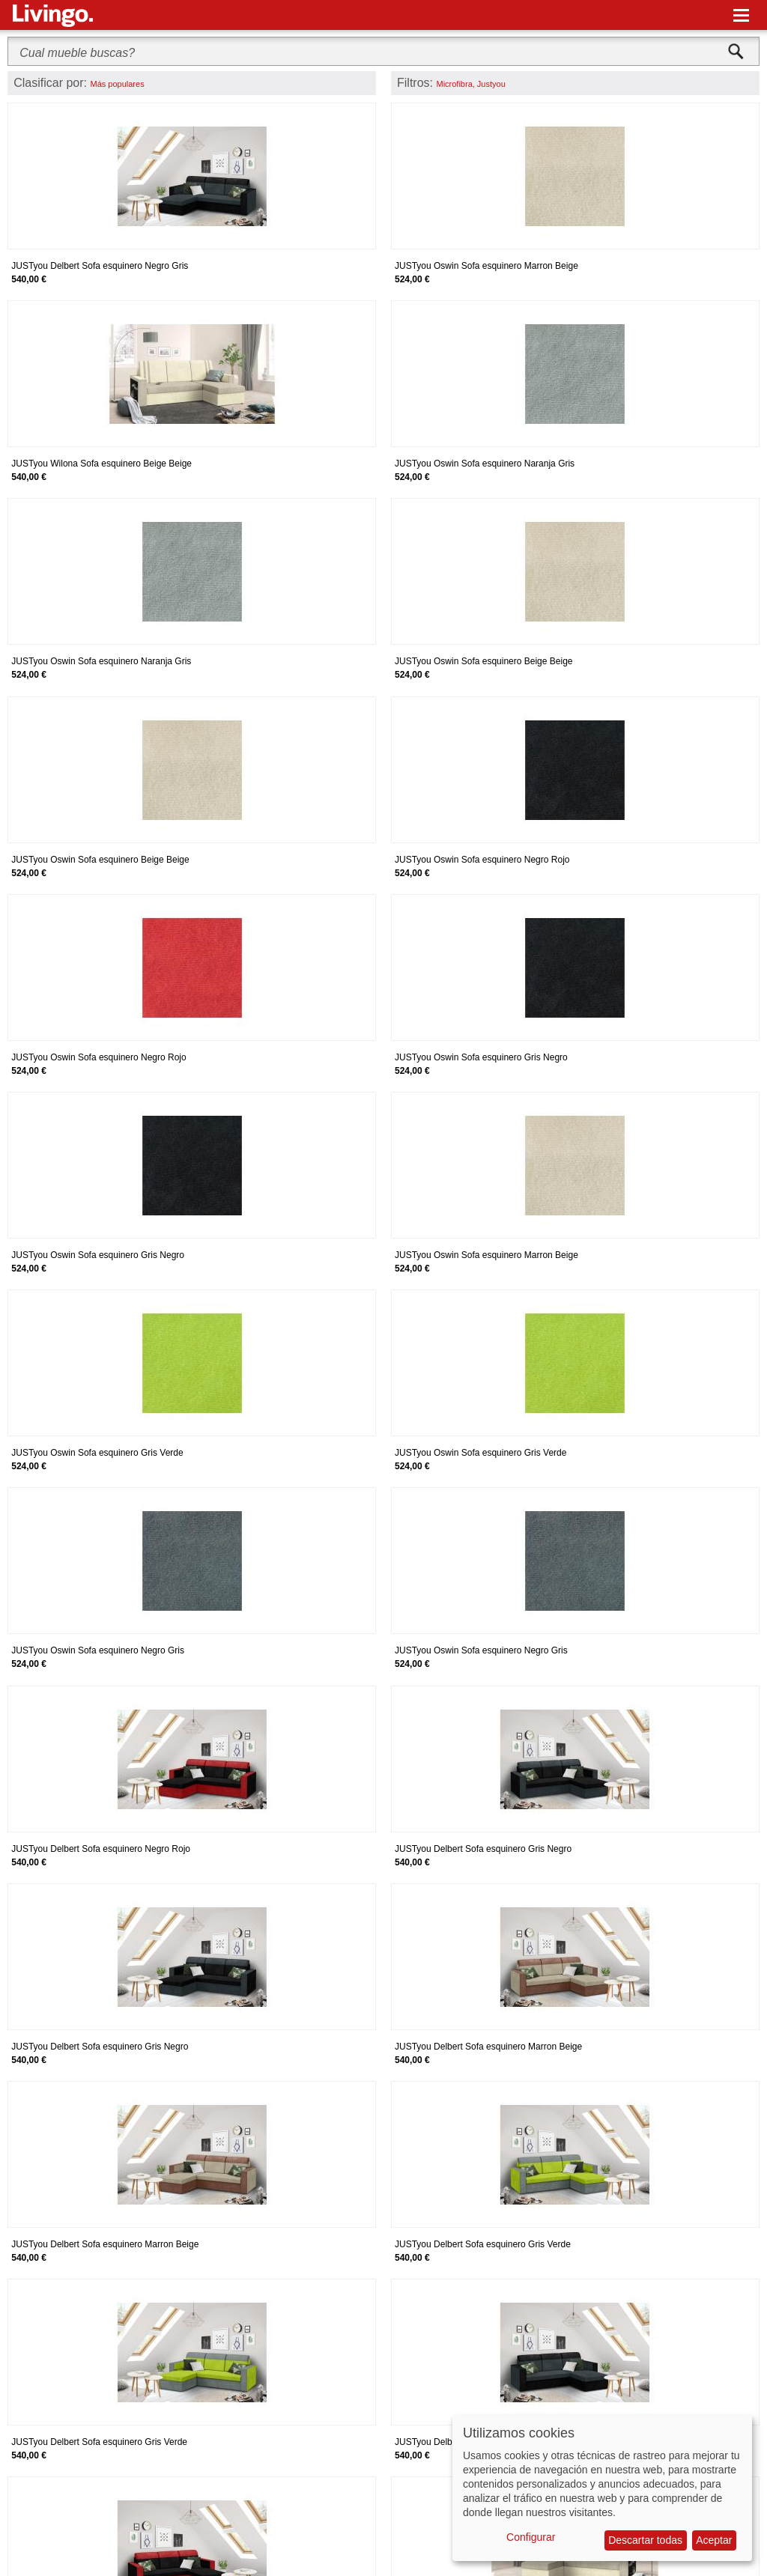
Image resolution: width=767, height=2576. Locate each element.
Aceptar (714, 2540)
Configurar (530, 2537)
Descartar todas (645, 2540)
